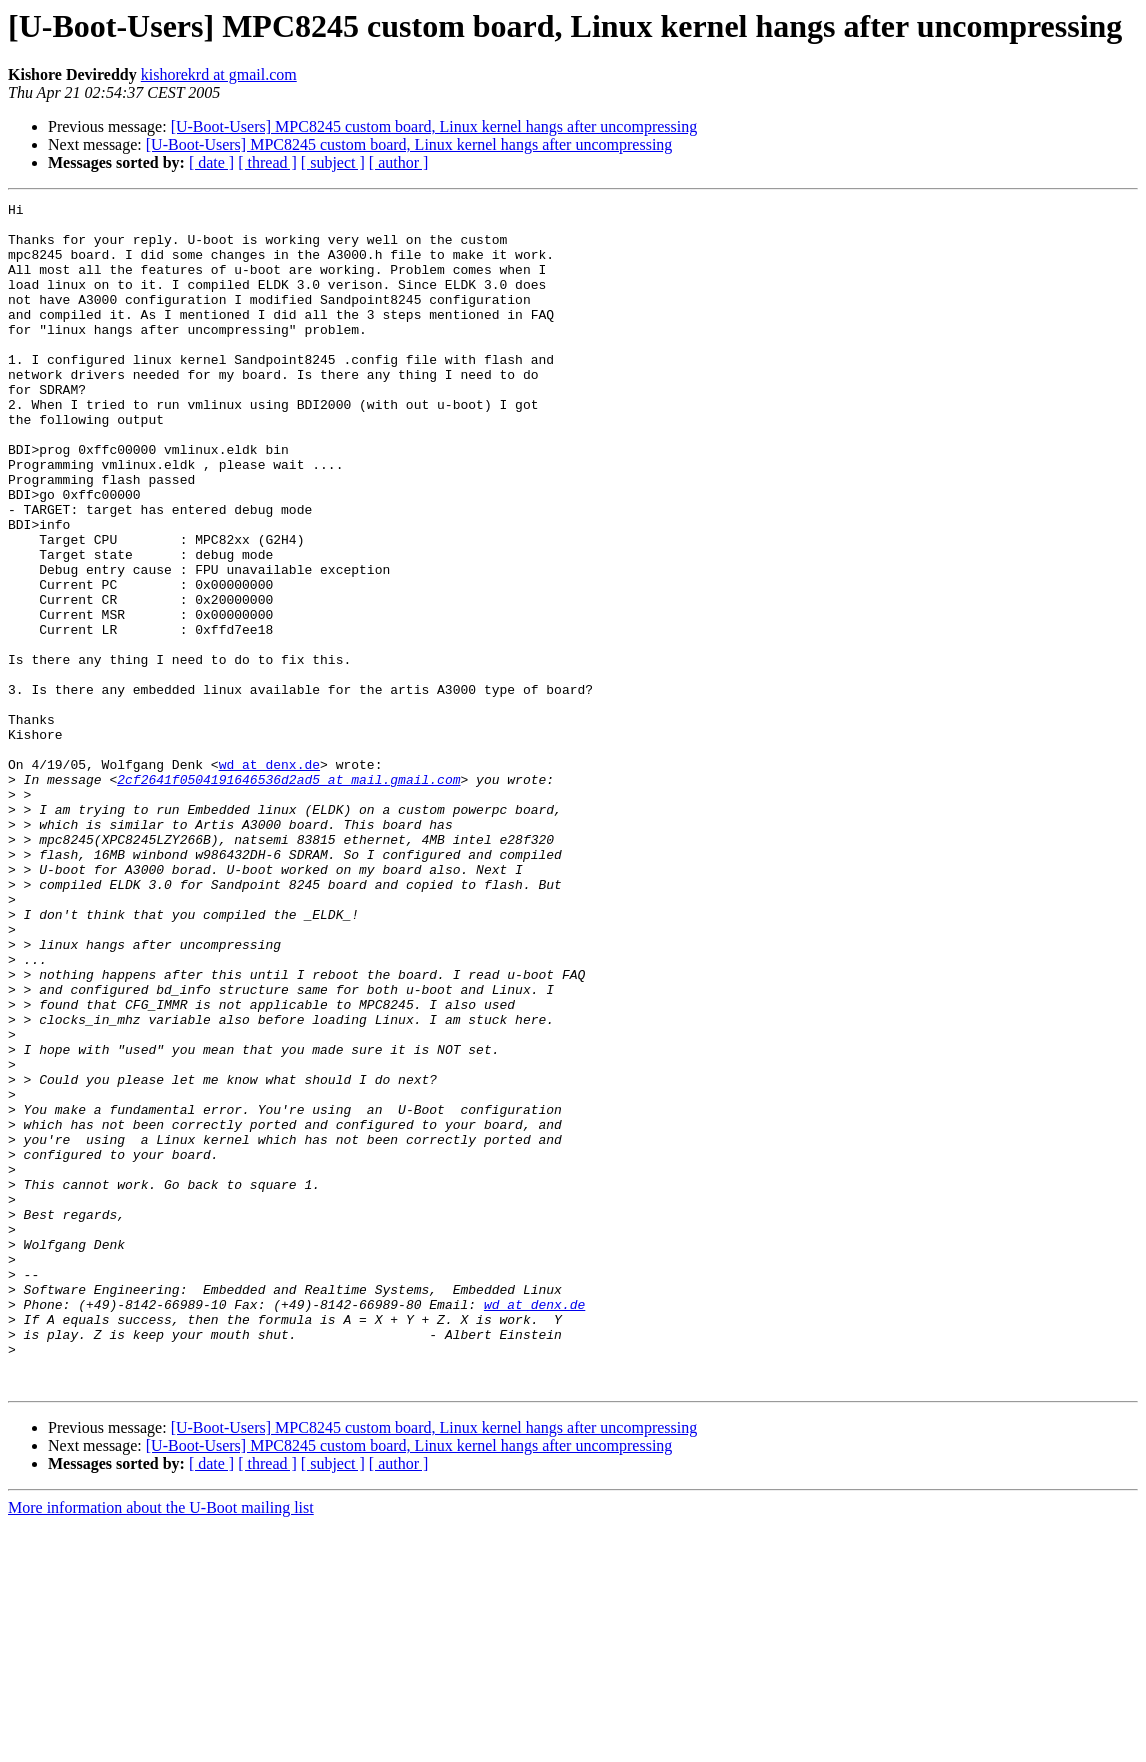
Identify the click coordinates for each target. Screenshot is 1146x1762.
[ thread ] (267, 162)
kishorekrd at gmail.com (219, 74)
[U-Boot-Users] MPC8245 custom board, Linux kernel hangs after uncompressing (434, 126)
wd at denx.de (269, 878)
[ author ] (399, 162)
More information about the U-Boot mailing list (161, 1744)
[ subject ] (333, 162)
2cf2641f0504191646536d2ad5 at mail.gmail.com (288, 896)
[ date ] (211, 162)
